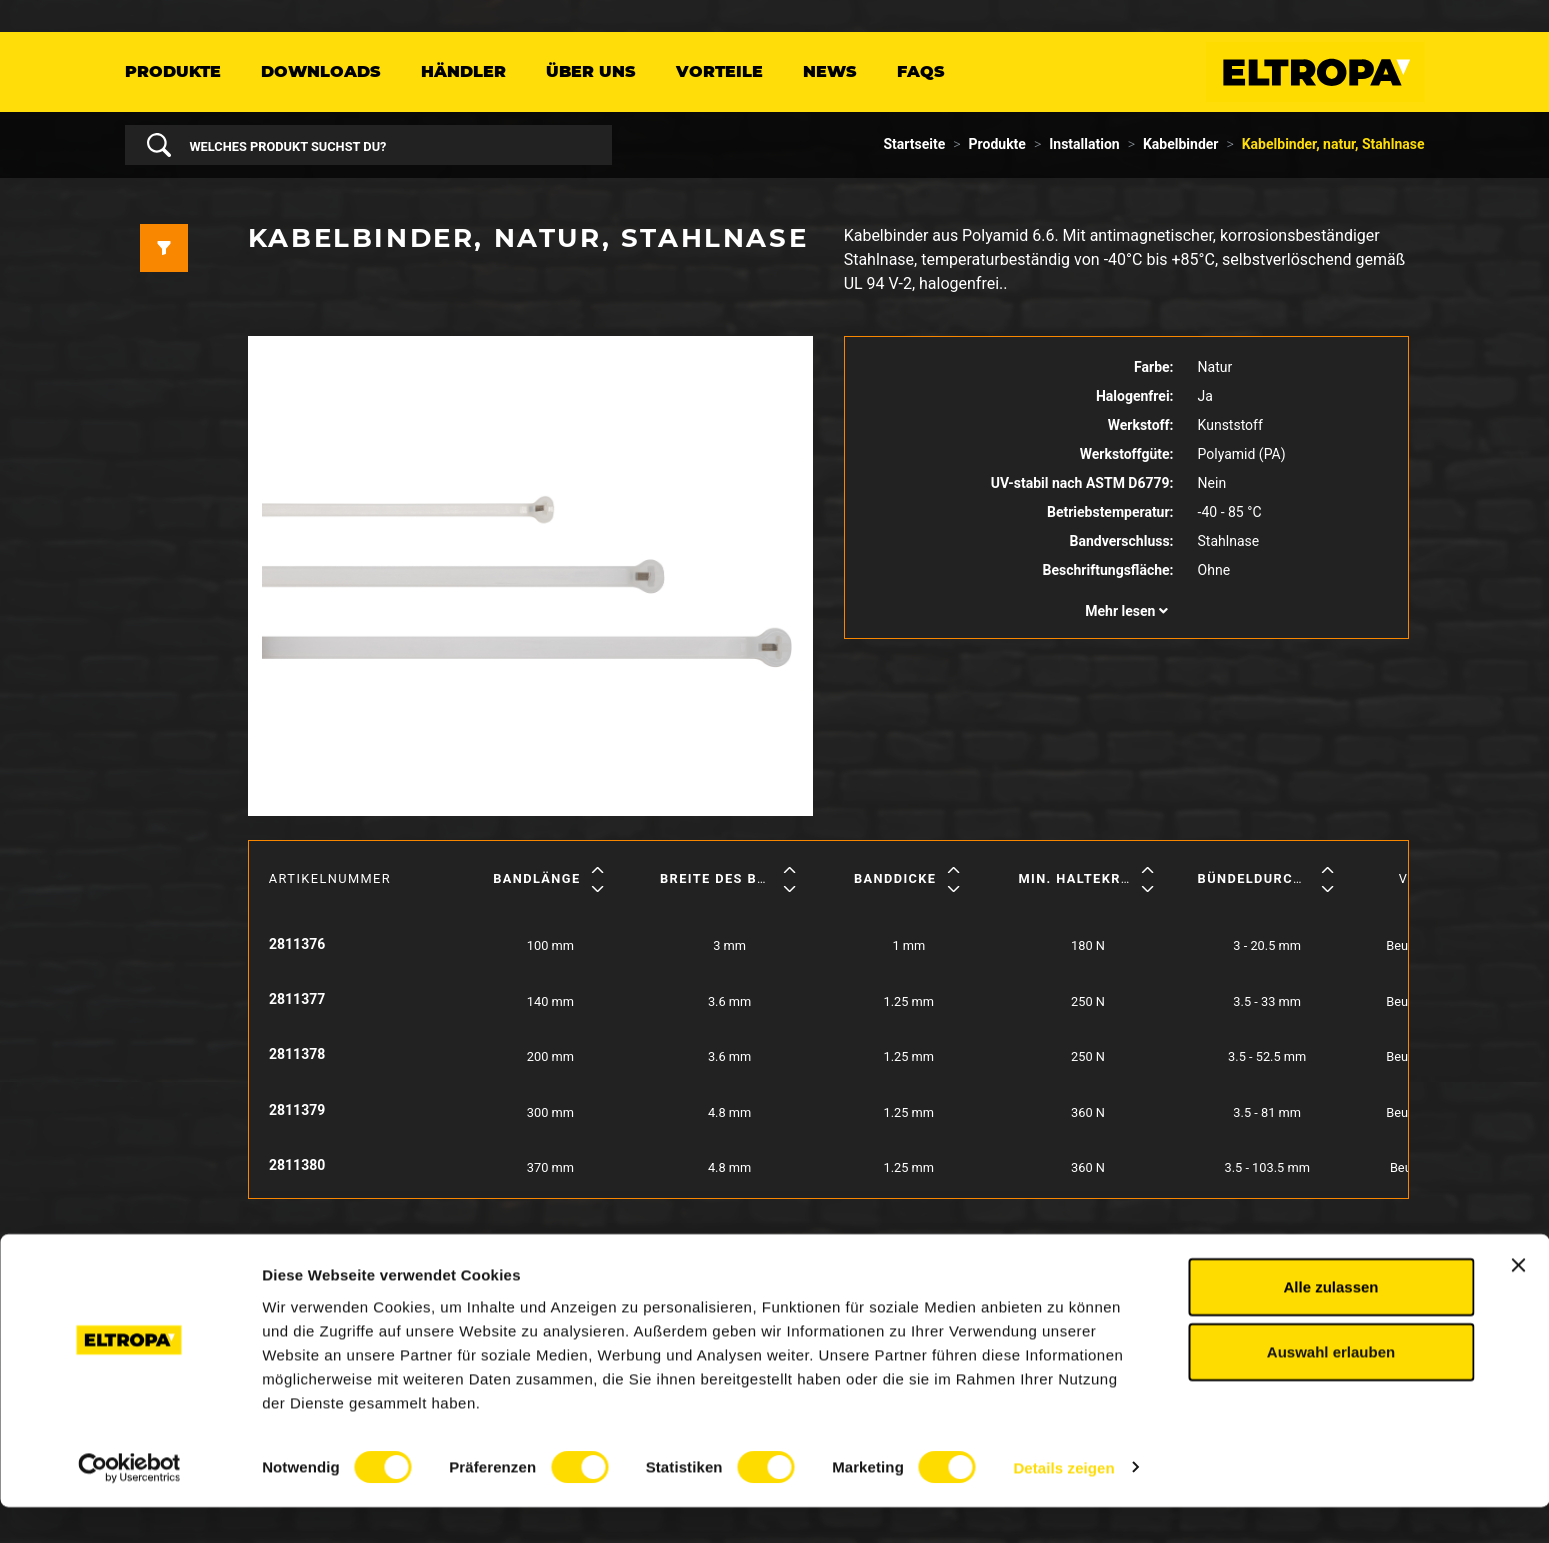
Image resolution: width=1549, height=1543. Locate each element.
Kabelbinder (1181, 144)
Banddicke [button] (895, 878)
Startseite (915, 144)
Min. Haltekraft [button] (1083, 878)
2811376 (297, 944)
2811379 (297, 1110)
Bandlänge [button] (536, 878)
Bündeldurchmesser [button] (1280, 878)
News (830, 71)
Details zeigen (1063, 1503)
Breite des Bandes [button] (732, 878)
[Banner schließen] (1518, 1301)
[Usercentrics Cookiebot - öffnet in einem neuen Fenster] (129, 1504)
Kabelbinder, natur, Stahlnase (1333, 144)
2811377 (297, 999)
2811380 (297, 1165)
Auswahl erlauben (1331, 1388)
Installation (1084, 144)
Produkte (173, 71)
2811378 (297, 1054)
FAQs (921, 71)
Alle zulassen (1330, 1322)
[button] (1127, 611)
